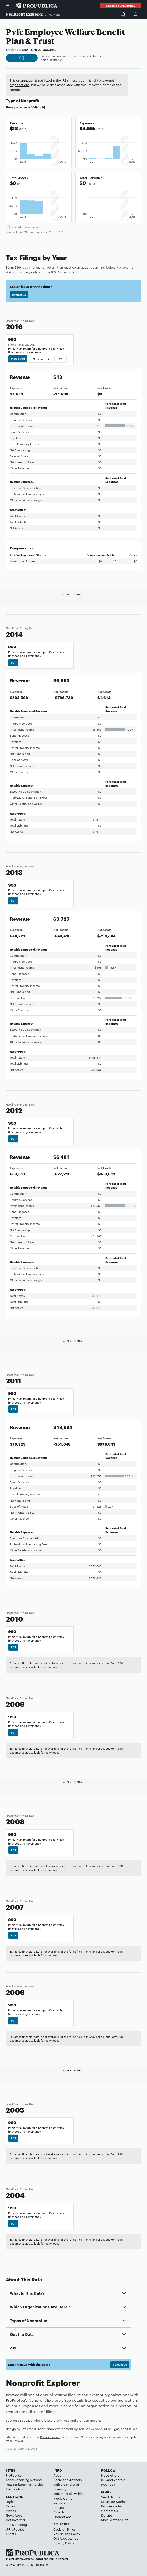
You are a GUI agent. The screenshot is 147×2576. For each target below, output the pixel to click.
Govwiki (18, 2441)
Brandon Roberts (89, 2420)
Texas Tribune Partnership (25, 2484)
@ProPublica (15, 2529)
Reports (59, 2503)
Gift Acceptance (65, 2538)
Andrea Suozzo (21, 2420)
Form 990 (13, 267)
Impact (58, 2507)
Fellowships (75, 2493)
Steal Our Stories (113, 2501)
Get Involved (15, 2520)
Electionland (15, 2489)
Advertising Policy (66, 2533)
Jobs (56, 2493)
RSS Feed (108, 2484)
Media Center (63, 2498)
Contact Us (19, 294)
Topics (10, 2501)
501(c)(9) (38, 107)
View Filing (18, 358)
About (58, 2475)
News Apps (14, 2515)
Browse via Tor (111, 2506)
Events (11, 2533)
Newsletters (110, 2475)
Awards (58, 2512)
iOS (104, 2480)
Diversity (59, 2489)
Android (119, 2480)
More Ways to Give (115, 2520)
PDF (13, 662)
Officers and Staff (66, 2484)
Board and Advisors (67, 2480)
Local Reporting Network (24, 2480)
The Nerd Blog (16, 2524)
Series (10, 2506)
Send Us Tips (110, 2497)
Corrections (62, 2516)
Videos (11, 2510)
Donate (106, 2515)
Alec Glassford (44, 2420)
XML (61, 359)
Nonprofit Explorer (24, 14)
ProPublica (14, 2475)
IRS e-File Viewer (50, 2437)
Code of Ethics (64, 2529)
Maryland (54, 14)
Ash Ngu (63, 2420)
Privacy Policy (63, 2543)
